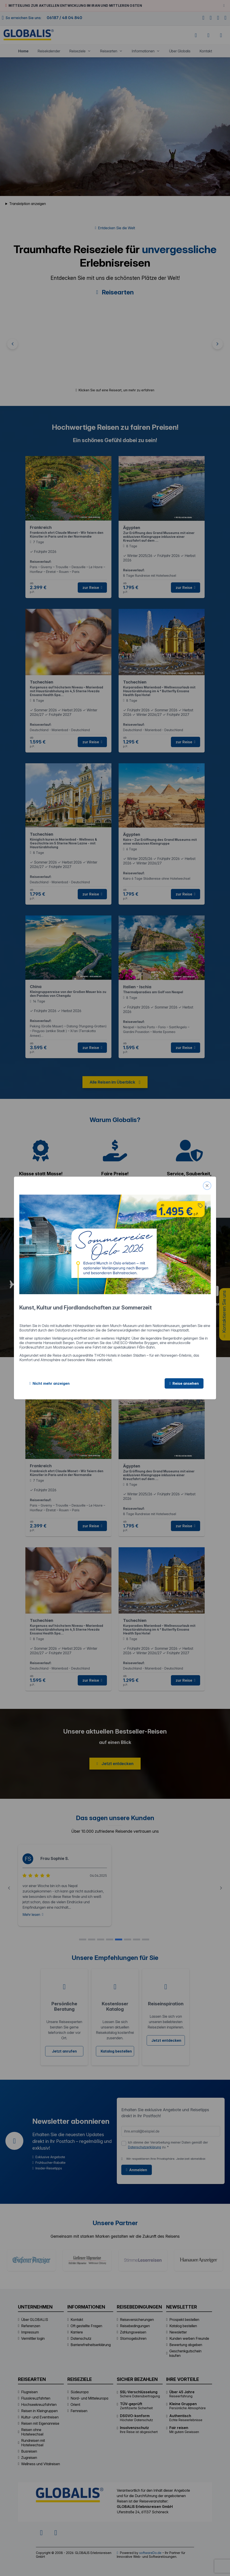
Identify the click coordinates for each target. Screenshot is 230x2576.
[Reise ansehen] (184, 1383)
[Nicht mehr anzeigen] (49, 1383)
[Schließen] (207, 1185)
